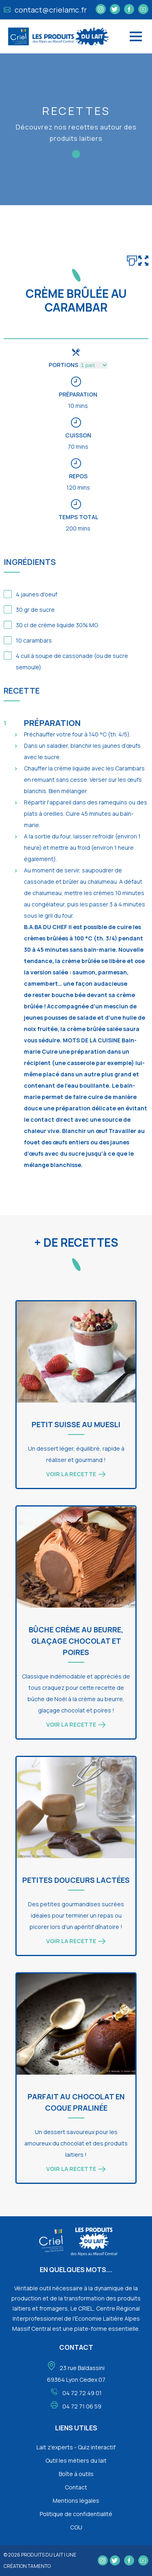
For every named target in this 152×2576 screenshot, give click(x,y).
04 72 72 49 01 (82, 2393)
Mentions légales (76, 2500)
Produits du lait (42, 2554)
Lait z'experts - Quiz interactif (76, 2447)
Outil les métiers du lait (76, 2460)
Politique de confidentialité (76, 2514)
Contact (76, 2487)
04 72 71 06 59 (81, 2406)
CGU (76, 2527)
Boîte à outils (76, 2474)
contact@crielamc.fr (45, 10)
